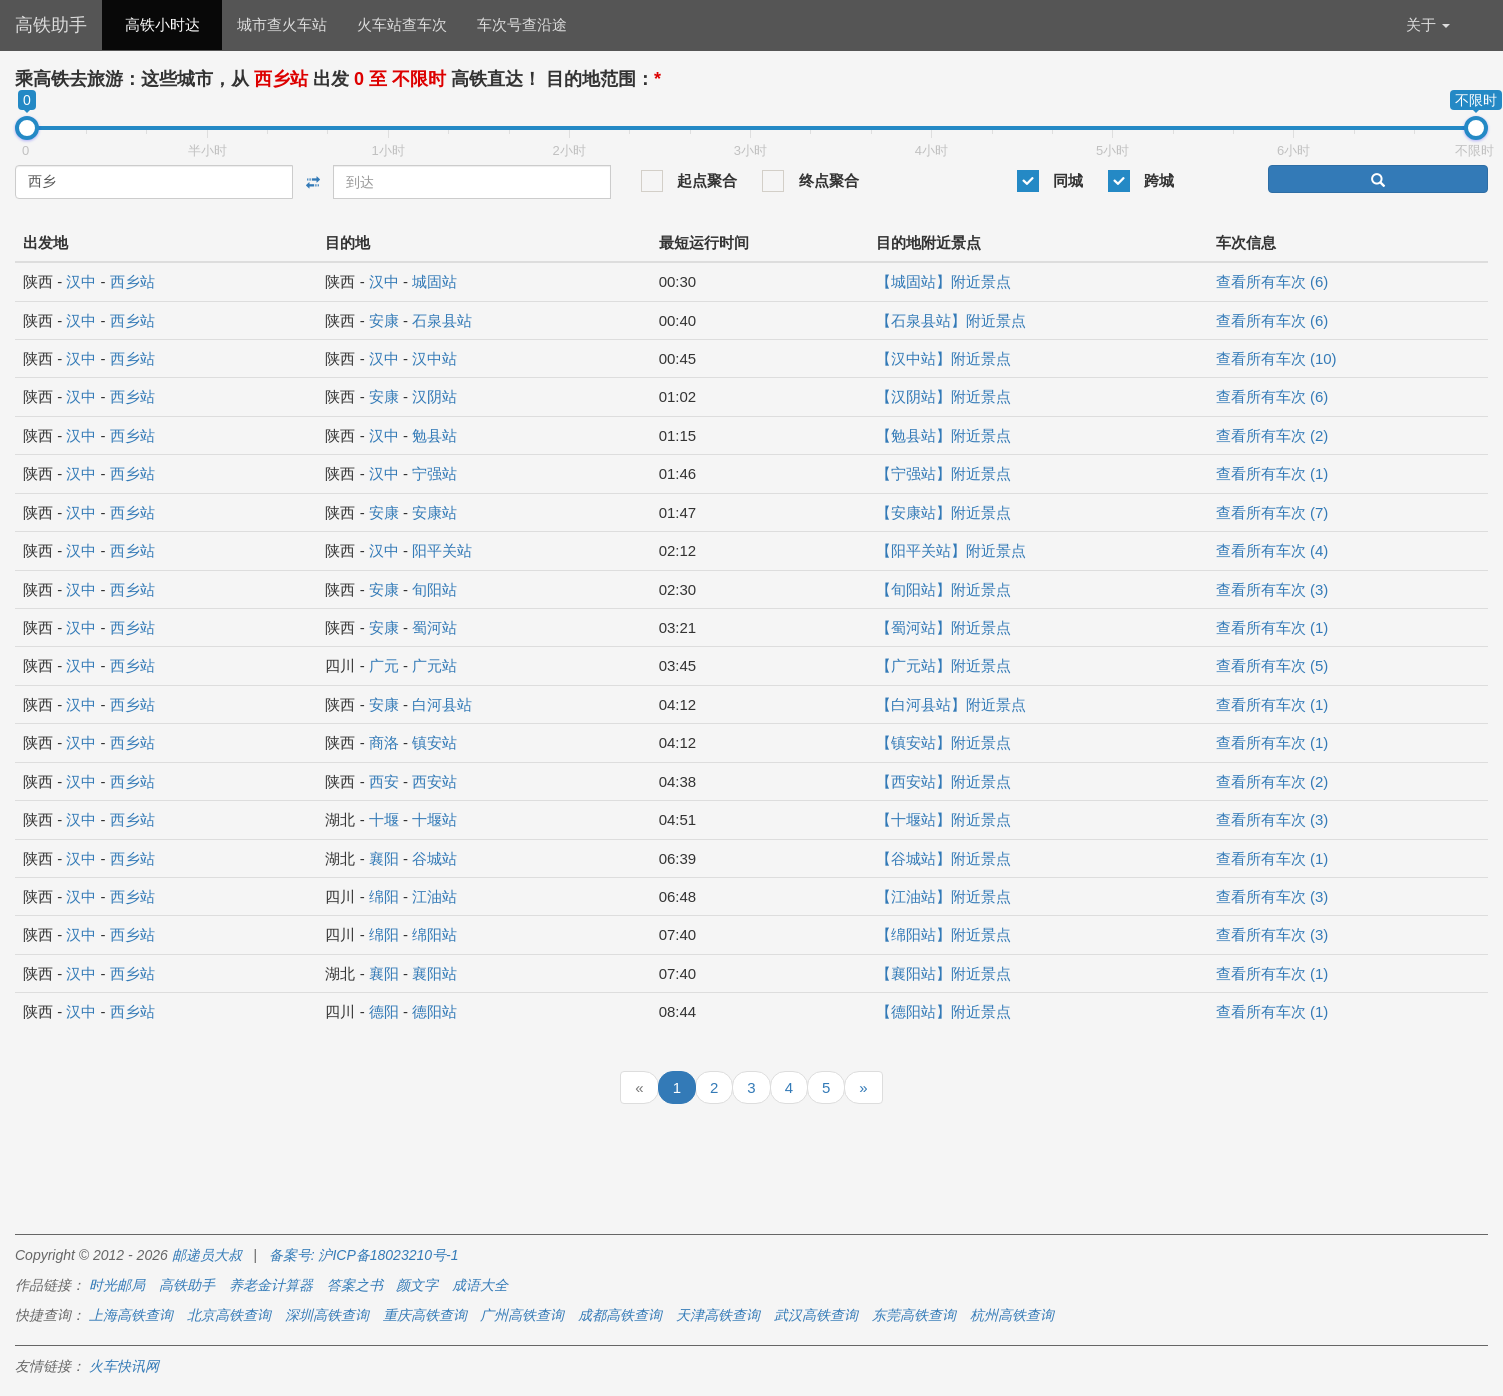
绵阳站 (434, 934)
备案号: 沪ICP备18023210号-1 (364, 1255)
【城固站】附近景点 (943, 281)
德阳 (384, 1011)
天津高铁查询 (718, 1315)
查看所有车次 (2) (1272, 435)
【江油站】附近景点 (943, 896)
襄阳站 (434, 973)
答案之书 (355, 1285)
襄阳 (384, 858)
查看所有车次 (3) (1272, 589)
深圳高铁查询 (327, 1315)
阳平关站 (442, 550)
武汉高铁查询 (816, 1315)
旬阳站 (434, 589)
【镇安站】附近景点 (943, 742)
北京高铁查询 (229, 1315)
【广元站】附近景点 (943, 665)
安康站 (434, 512)
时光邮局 (117, 1285)
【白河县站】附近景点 (951, 704)
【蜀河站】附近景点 (943, 627)
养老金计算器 (271, 1285)
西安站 (434, 781)
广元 (384, 665)
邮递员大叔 (207, 1255)
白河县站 (442, 704)
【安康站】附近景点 (943, 512)
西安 (384, 781)
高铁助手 (51, 25)
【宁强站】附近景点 (943, 473)
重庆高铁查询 (425, 1315)
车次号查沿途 (522, 24)
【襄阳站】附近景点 (943, 973)
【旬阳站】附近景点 (943, 589)
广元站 (434, 665)
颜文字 (417, 1285)
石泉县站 (442, 320)
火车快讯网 (124, 1366)
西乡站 (132, 281)
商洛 (384, 742)
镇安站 (434, 742)
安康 (384, 320)
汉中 (81, 281)
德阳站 (434, 1011)
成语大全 (480, 1285)
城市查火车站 (282, 24)
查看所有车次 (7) (1272, 512)
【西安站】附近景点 (943, 781)
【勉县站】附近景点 (943, 435)
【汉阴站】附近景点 (943, 396)
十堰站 (434, 819)
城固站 (434, 281)
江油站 (434, 896)
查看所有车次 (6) (1272, 281)
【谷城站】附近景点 (943, 858)
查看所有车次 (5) (1272, 665)
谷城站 (434, 858)
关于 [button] (1428, 24)
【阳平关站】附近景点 (951, 550)
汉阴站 (434, 396)
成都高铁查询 (620, 1315)
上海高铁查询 (131, 1315)
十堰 (384, 819)
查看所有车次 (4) (1272, 550)
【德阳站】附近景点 (943, 1011)
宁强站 (434, 473)
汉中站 (434, 358)
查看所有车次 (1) (1272, 473)
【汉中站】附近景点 (943, 358)
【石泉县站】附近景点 (951, 320)
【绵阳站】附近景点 (943, 934)
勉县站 (434, 435)
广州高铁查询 (522, 1315)
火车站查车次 (402, 24)
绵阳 (384, 896)
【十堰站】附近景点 (943, 819)
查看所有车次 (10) (1276, 358)
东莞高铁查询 (914, 1315)
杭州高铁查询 (1012, 1315)
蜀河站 (434, 627)
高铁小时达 (162, 24)
